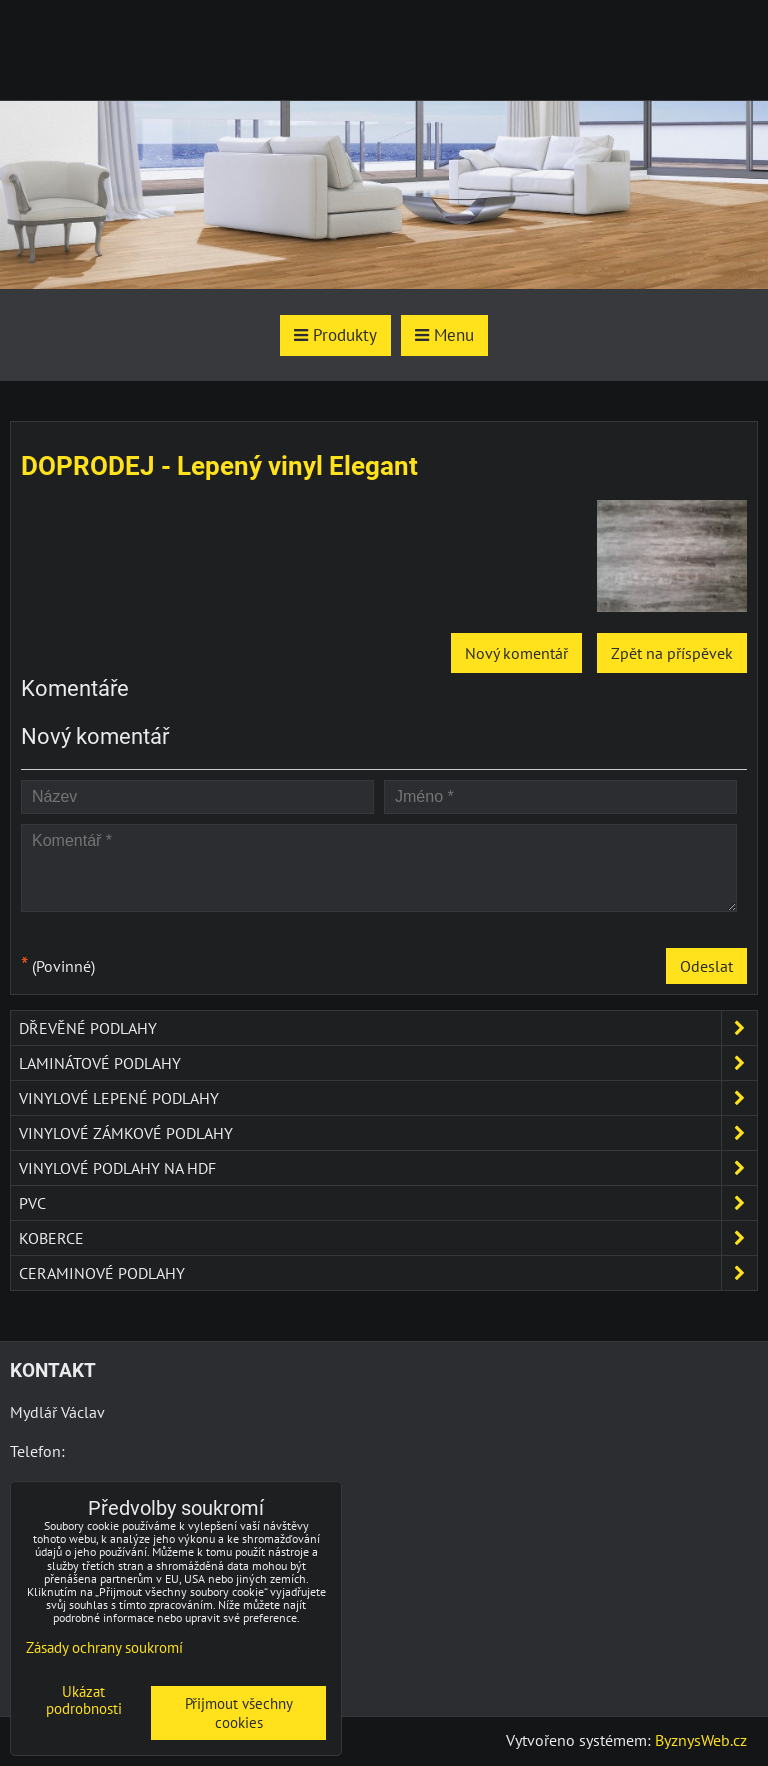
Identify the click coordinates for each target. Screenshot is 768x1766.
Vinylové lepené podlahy (388, 1098)
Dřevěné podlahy (388, 1028)
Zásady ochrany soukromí (104, 1647)
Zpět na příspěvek (672, 653)
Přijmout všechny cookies (239, 1713)
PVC (388, 1203)
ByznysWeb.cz (701, 1740)
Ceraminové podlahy (388, 1273)
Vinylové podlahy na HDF (388, 1168)
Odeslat (706, 966)
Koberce (388, 1238)
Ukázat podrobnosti (84, 1700)
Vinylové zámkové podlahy (388, 1133)
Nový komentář (516, 653)
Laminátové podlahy (388, 1063)
